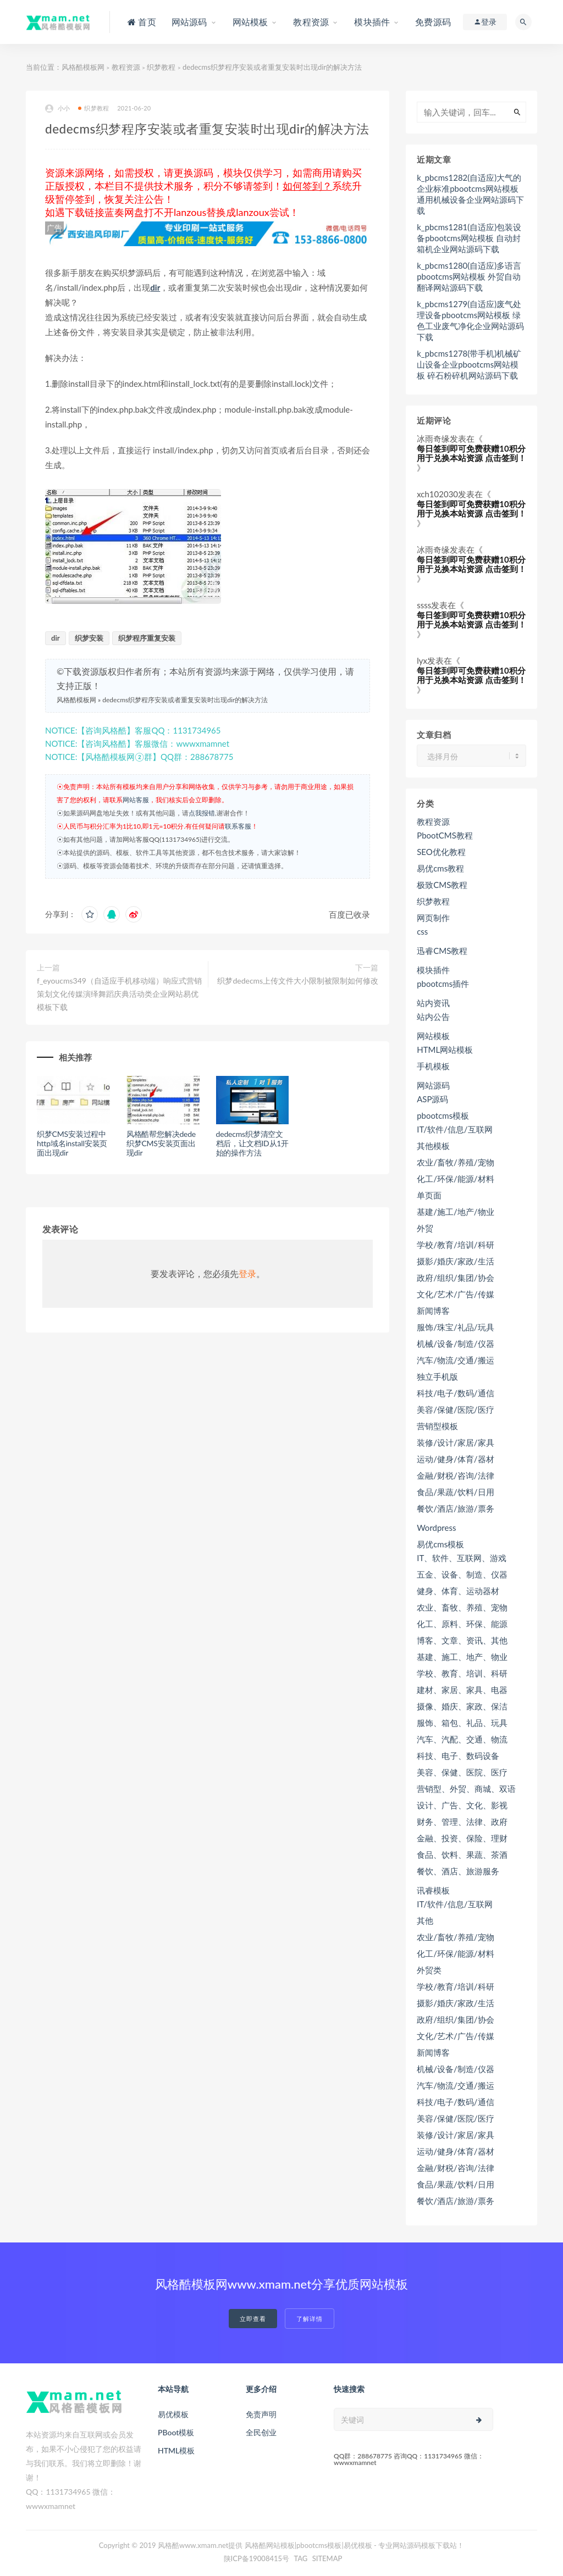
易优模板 (173, 2414)
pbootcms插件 (443, 984)
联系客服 (238, 826)
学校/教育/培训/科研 (455, 1245)
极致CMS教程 (442, 885)
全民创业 (261, 2432)
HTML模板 (176, 2450)
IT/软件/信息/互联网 (454, 1129)
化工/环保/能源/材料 (455, 1179)
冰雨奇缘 (433, 438)
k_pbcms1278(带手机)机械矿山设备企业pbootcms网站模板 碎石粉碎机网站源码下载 (469, 364)
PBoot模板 (176, 2432)
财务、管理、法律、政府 (462, 1821)
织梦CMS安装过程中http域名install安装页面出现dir (72, 1143)
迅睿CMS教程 (442, 951)
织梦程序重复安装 (146, 638)
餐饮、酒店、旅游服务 (458, 1871)
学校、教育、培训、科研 (462, 1673)
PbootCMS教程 (445, 835)
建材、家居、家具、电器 (462, 1690)
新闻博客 (433, 1310)
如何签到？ (307, 186)
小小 (57, 108)
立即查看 (253, 2318)
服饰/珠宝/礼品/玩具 (455, 1327)
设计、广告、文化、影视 (462, 1805)
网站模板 (433, 1036)
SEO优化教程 (441, 852)
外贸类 (429, 1970)
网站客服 (136, 800)
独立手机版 (437, 1376)
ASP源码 (432, 1099)
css (422, 931)
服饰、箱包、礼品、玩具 (462, 1723)
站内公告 (433, 1016)
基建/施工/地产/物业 (455, 1212)
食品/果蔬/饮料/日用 (455, 1492)
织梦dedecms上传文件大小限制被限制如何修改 (297, 980)
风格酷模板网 (83, 67)
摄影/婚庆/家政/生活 (455, 1261)
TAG (300, 2558)
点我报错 (202, 813)
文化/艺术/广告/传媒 (455, 1294)
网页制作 (433, 918)
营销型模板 (437, 1426)
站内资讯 (433, 1003)
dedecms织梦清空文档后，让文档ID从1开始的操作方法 (252, 1143)
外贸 (425, 1228)
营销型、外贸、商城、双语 (466, 1789)
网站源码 (433, 1085)
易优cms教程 (440, 868)
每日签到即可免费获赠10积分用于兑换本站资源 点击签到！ (471, 453)
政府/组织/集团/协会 (455, 1278)
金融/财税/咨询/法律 (455, 1475)
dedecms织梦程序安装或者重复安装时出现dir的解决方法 (185, 700)
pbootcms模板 (443, 1115)
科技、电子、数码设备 (458, 1756)
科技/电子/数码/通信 (455, 1393)
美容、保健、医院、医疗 (462, 1772)
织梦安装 (89, 638)
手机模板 (433, 1066)
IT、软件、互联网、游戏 (461, 1558)
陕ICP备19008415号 (257, 2558)
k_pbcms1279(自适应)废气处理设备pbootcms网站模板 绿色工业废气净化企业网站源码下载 (470, 320)
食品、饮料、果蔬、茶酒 (462, 1854)
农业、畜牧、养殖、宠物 (462, 1607)
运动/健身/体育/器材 (455, 1459)
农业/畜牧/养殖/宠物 (455, 1162)
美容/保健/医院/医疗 (455, 1409)
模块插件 (433, 970)
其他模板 (433, 1146)
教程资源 (126, 67)
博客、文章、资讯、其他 (462, 1640)
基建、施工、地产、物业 (462, 1657)
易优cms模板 (440, 1544)
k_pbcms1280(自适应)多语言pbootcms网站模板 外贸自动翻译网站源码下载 (469, 276)
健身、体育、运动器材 (458, 1591)
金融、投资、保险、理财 (462, 1838)
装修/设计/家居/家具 (455, 1442)
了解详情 (309, 2318)
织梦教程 (161, 67)
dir (155, 287)
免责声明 (261, 2414)
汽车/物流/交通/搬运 (455, 1360)
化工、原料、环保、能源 (462, 1624)
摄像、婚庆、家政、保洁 (462, 1706)
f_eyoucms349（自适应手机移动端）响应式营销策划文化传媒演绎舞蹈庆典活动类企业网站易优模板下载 (119, 994)
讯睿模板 (433, 1890)
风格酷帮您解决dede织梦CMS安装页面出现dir (161, 1143)
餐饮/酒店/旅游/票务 (455, 1508)
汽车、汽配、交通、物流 (462, 1739)
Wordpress (436, 1528)
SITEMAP (327, 2558)
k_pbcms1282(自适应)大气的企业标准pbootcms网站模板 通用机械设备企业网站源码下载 (470, 194)
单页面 (429, 1195)
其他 (425, 1920)
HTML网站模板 (445, 1049)
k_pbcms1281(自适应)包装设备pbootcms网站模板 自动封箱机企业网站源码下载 (469, 238)
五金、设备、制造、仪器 (462, 1574)
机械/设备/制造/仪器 (455, 1343)
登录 (247, 1273)
